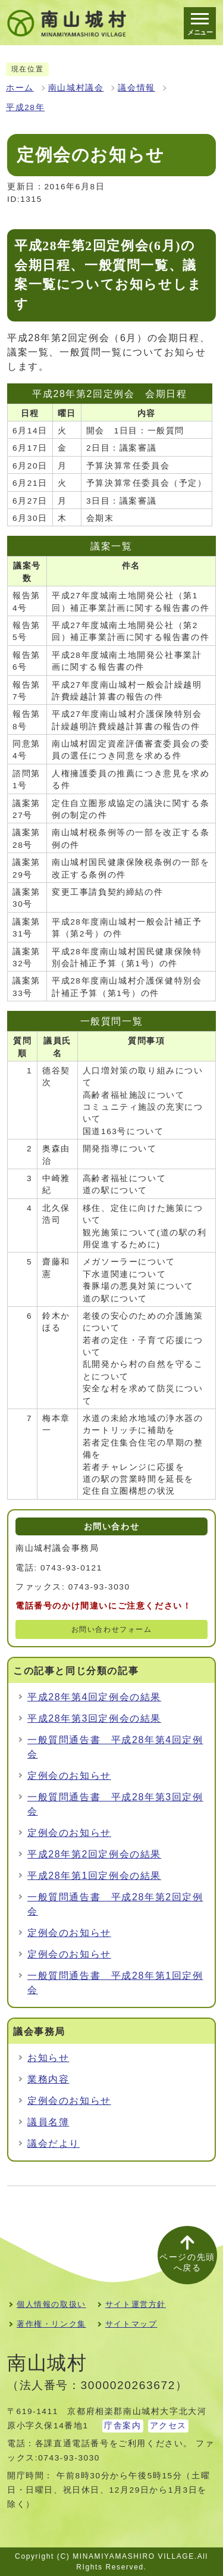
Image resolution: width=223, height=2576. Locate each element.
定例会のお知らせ (69, 1776)
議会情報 (136, 87)
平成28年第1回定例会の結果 (94, 1876)
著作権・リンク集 (51, 2323)
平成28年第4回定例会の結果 (94, 1697)
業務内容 (48, 2079)
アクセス (168, 2425)
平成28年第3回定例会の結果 (94, 1718)
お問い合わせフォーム (111, 1629)
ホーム (20, 87)
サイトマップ (131, 2323)
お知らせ (48, 2058)
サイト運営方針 (135, 2304)
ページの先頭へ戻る (187, 2262)
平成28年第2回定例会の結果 (94, 1854)
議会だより (53, 2143)
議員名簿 (48, 2122)
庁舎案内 (122, 2425)
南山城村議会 (76, 87)
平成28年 (25, 107)
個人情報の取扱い (51, 2304)
